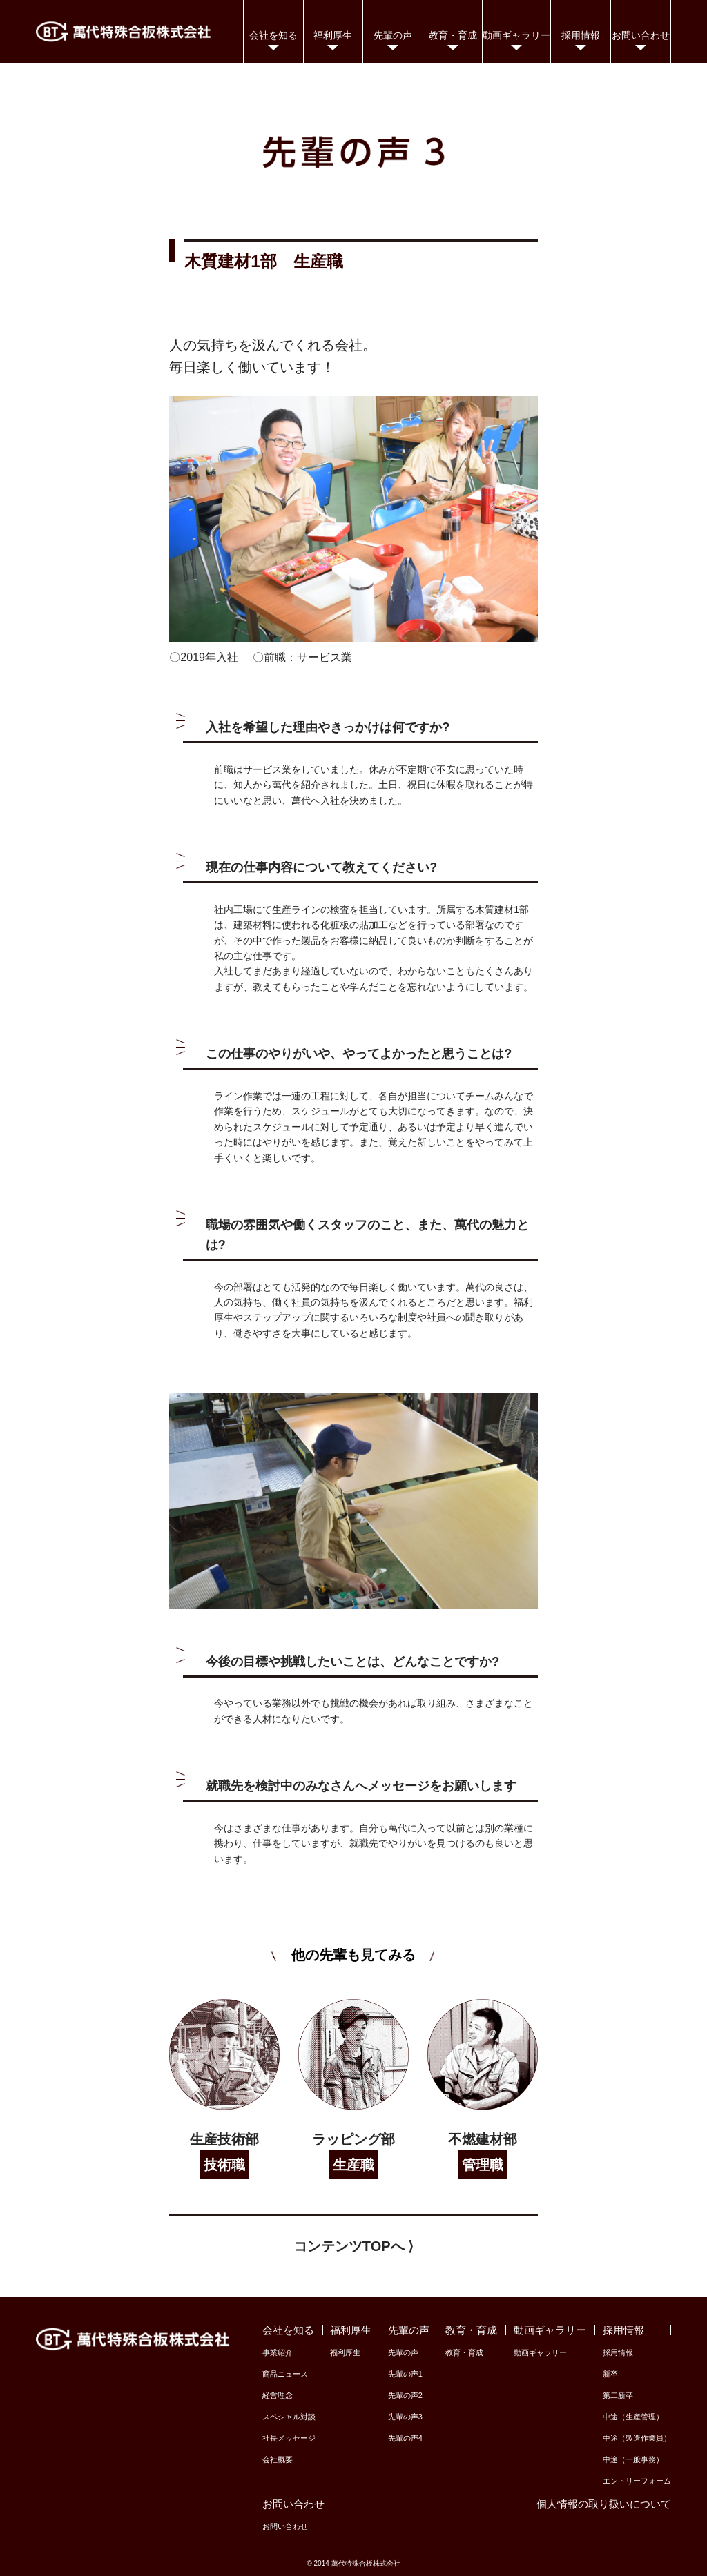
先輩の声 (403, 2352)
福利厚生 (345, 2352)
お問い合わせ (285, 2526)
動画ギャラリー (540, 2352)
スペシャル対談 (289, 2416)
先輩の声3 (405, 2416)
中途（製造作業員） (637, 2438)
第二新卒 (618, 2395)
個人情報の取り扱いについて (603, 2504)
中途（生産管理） (633, 2416)
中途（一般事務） (633, 2459)
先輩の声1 (405, 2374)
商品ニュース (285, 2374)
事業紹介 (277, 2352)
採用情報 (618, 2352)
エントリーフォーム (637, 2481)
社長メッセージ (289, 2438)
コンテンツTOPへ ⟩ (353, 2246)
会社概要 (277, 2459)
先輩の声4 (405, 2438)
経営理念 (277, 2395)
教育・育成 (464, 2352)
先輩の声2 (405, 2395)
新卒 (610, 2374)
